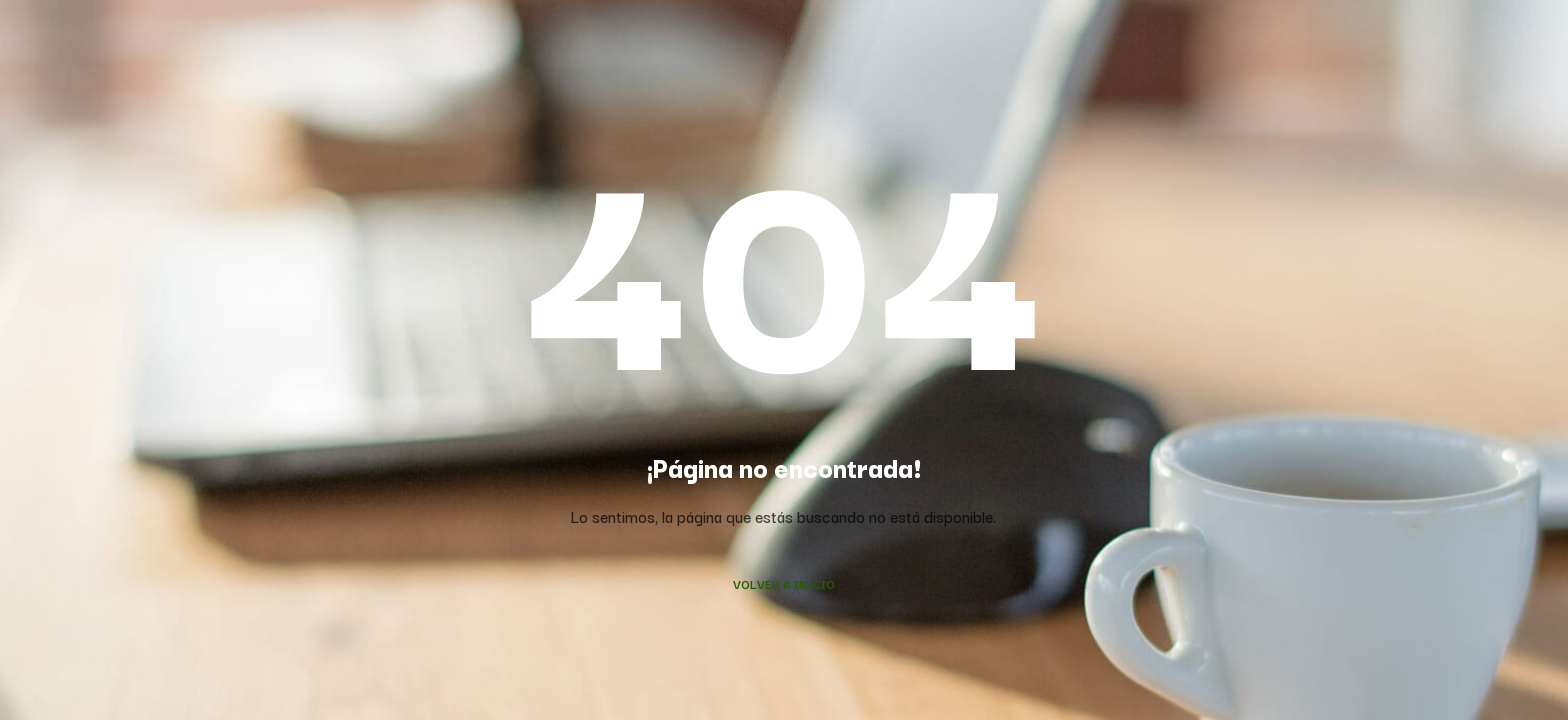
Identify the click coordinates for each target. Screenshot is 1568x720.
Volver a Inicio (784, 583)
